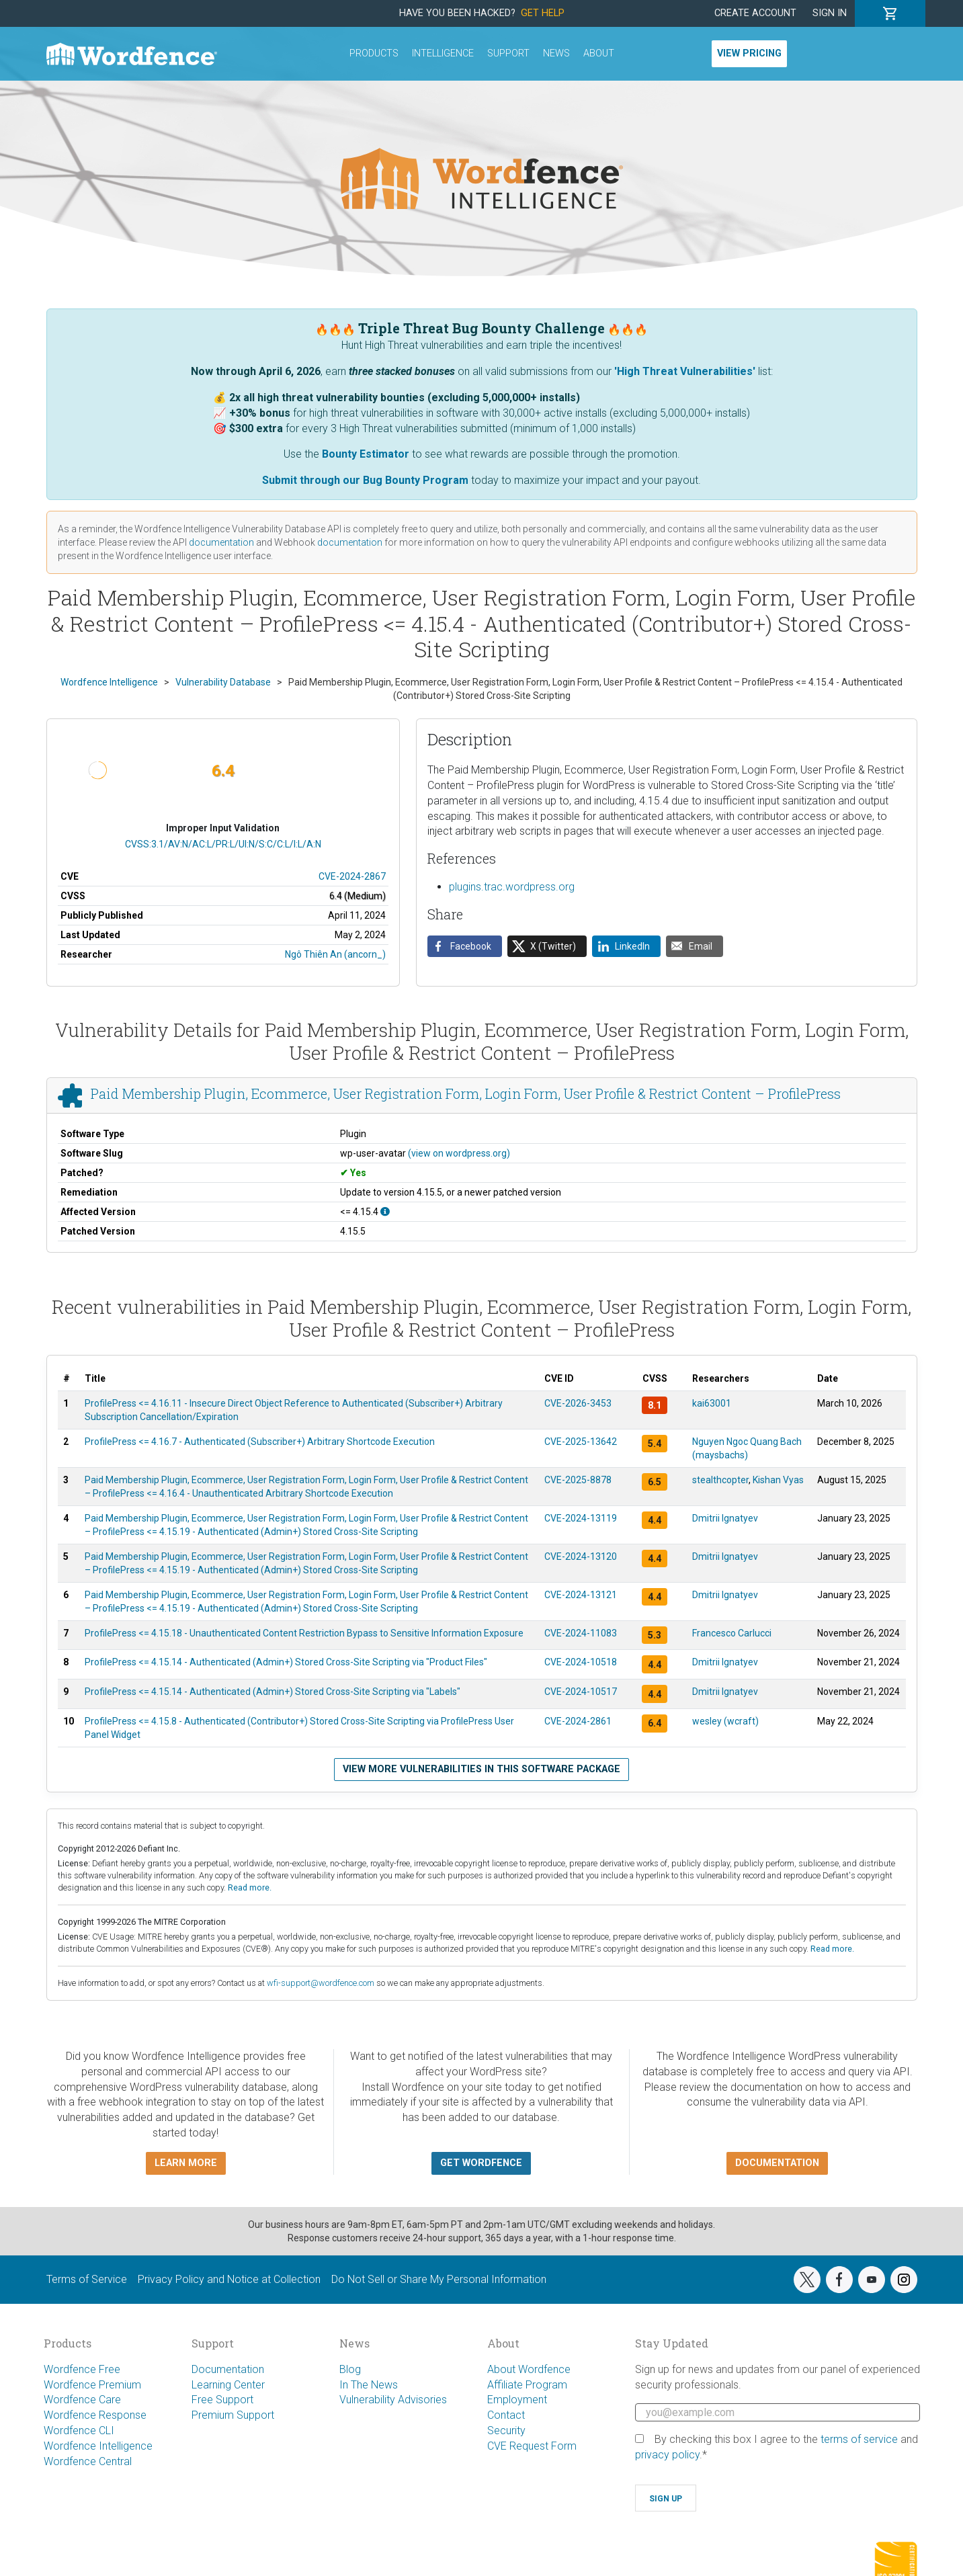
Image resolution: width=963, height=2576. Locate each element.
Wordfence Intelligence (98, 2446)
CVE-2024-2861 (578, 1721)
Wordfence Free (82, 2369)
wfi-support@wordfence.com (320, 1983)
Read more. (249, 1887)
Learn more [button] (186, 2163)
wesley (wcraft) (725, 1721)
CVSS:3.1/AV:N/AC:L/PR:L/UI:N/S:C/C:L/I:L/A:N (223, 844)
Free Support (222, 2399)
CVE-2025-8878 (578, 1479)
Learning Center (228, 2384)
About (598, 53)
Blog (350, 2369)
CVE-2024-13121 (580, 1594)
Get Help (542, 13)
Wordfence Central (88, 2461)
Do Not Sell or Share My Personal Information (438, 2279)
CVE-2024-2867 (352, 876)
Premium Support (233, 2415)
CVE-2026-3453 (578, 1403)
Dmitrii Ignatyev (725, 1518)
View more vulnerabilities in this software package (481, 1769)
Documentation (228, 2369)
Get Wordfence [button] (481, 2163)
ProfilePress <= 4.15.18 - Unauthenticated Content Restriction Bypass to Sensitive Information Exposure (304, 1633)
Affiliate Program (527, 2384)
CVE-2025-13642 (580, 1441)
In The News (368, 2384)
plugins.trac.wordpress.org (512, 886)
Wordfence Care (82, 2399)
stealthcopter (720, 1479)
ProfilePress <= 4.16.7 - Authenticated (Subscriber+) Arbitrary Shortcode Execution (260, 1441)
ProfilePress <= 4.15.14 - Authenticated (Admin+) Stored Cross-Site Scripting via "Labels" (272, 1691)
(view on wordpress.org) (459, 1153)
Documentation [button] (777, 2163)
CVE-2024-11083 (580, 1633)
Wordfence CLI (79, 2430)
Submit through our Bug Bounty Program (365, 480)
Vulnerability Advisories (393, 2399)
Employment (517, 2399)
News (556, 53)
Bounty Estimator (365, 454)
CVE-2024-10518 (580, 1662)
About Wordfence (529, 2369)
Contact (506, 2415)
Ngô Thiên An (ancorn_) (335, 954)
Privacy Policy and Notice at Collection (229, 2279)
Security (506, 2430)
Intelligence (443, 53)
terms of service (859, 2439)
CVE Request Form (532, 2446)
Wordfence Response (95, 2415)
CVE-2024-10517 (580, 1691)
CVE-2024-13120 (580, 1556)
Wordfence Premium (92, 2384)
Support (508, 53)
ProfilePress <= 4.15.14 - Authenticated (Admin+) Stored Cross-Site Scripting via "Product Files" (286, 1662)
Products (374, 53)
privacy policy (667, 2454)
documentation (221, 542)
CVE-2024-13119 (580, 1518)
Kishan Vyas (778, 1479)
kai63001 (711, 1403)
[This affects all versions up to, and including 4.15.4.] (385, 1211)
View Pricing (749, 53)
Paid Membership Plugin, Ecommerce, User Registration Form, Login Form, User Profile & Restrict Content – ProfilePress (466, 1094)
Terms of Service (86, 2279)
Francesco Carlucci (731, 1633)
